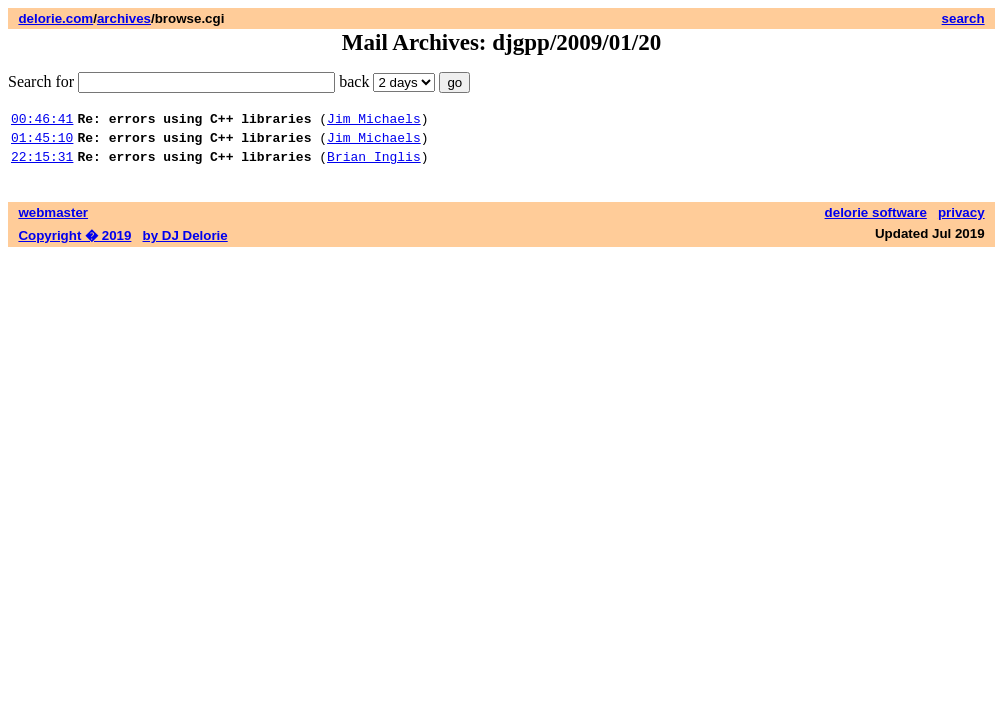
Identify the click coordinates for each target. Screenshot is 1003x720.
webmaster (53, 221)
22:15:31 (42, 165)
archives (124, 18)
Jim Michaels (374, 121)
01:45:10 (42, 143)
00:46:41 (42, 121)
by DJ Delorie (185, 244)
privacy (961, 221)
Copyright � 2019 (74, 244)
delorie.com (55, 18)
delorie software (876, 221)
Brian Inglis (374, 165)
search (963, 18)
